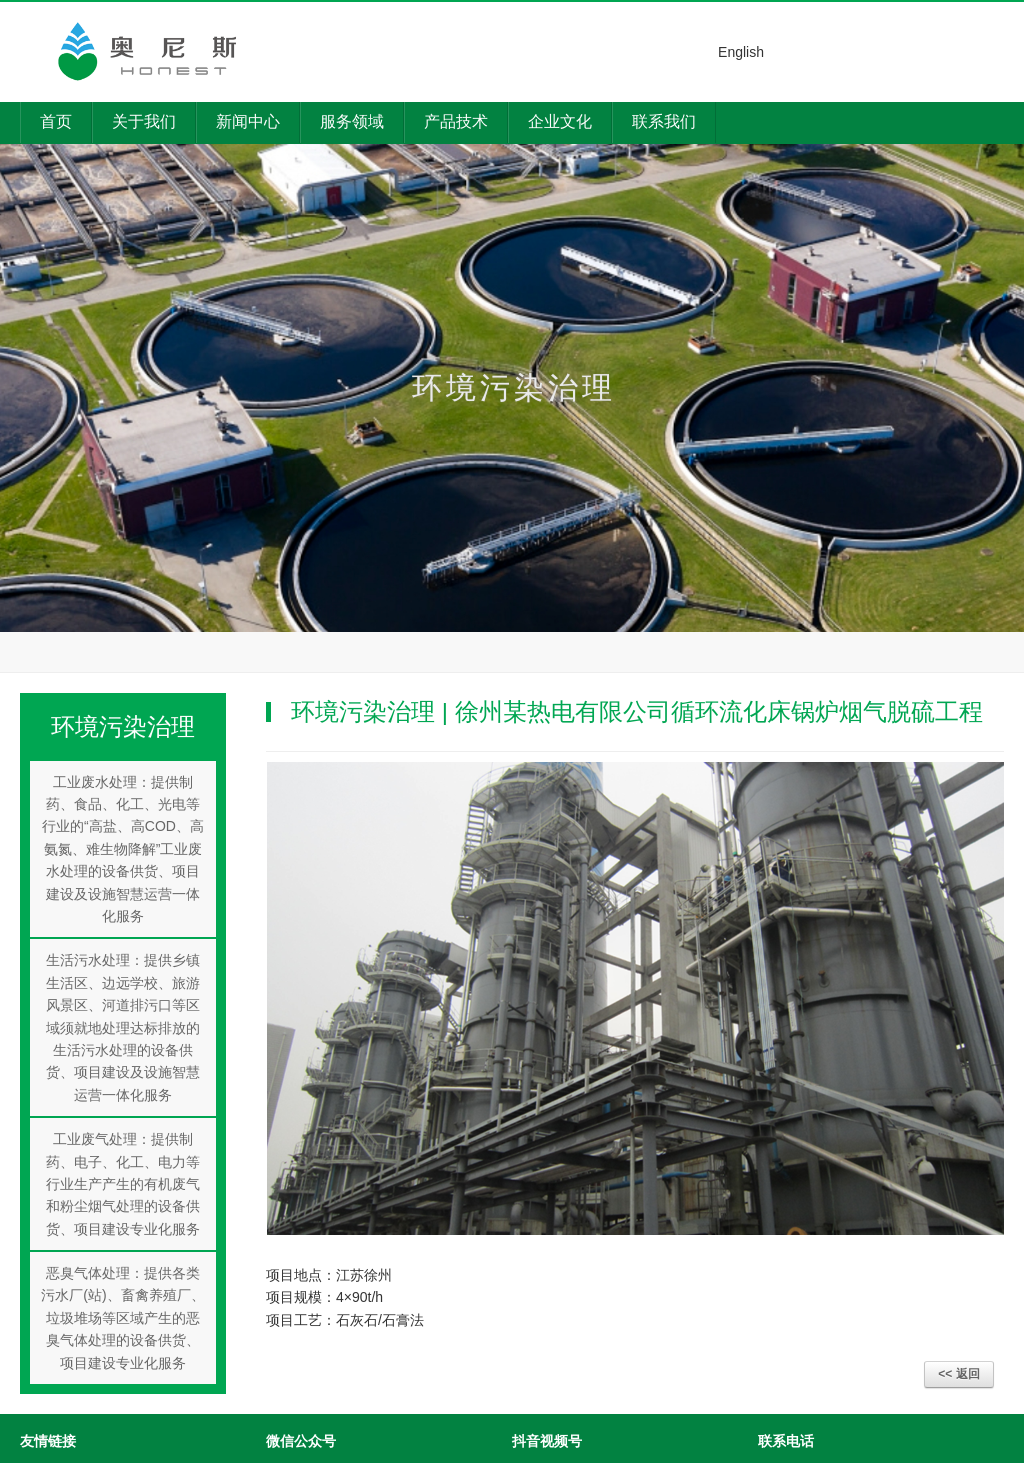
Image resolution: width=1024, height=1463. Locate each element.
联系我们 (664, 121)
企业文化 (560, 121)
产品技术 (456, 121)
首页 (56, 121)
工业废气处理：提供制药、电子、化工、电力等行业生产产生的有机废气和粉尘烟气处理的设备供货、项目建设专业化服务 (123, 1184)
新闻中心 (248, 121)
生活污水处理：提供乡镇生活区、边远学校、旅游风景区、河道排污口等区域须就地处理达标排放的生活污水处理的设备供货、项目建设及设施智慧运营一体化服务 (123, 1027)
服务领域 (352, 121)
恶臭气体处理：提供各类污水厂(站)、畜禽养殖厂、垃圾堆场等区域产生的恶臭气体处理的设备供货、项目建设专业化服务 (122, 1318)
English (741, 52)
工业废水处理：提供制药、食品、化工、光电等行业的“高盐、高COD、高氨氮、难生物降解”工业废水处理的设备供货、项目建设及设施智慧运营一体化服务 (123, 849)
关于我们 (144, 121)
